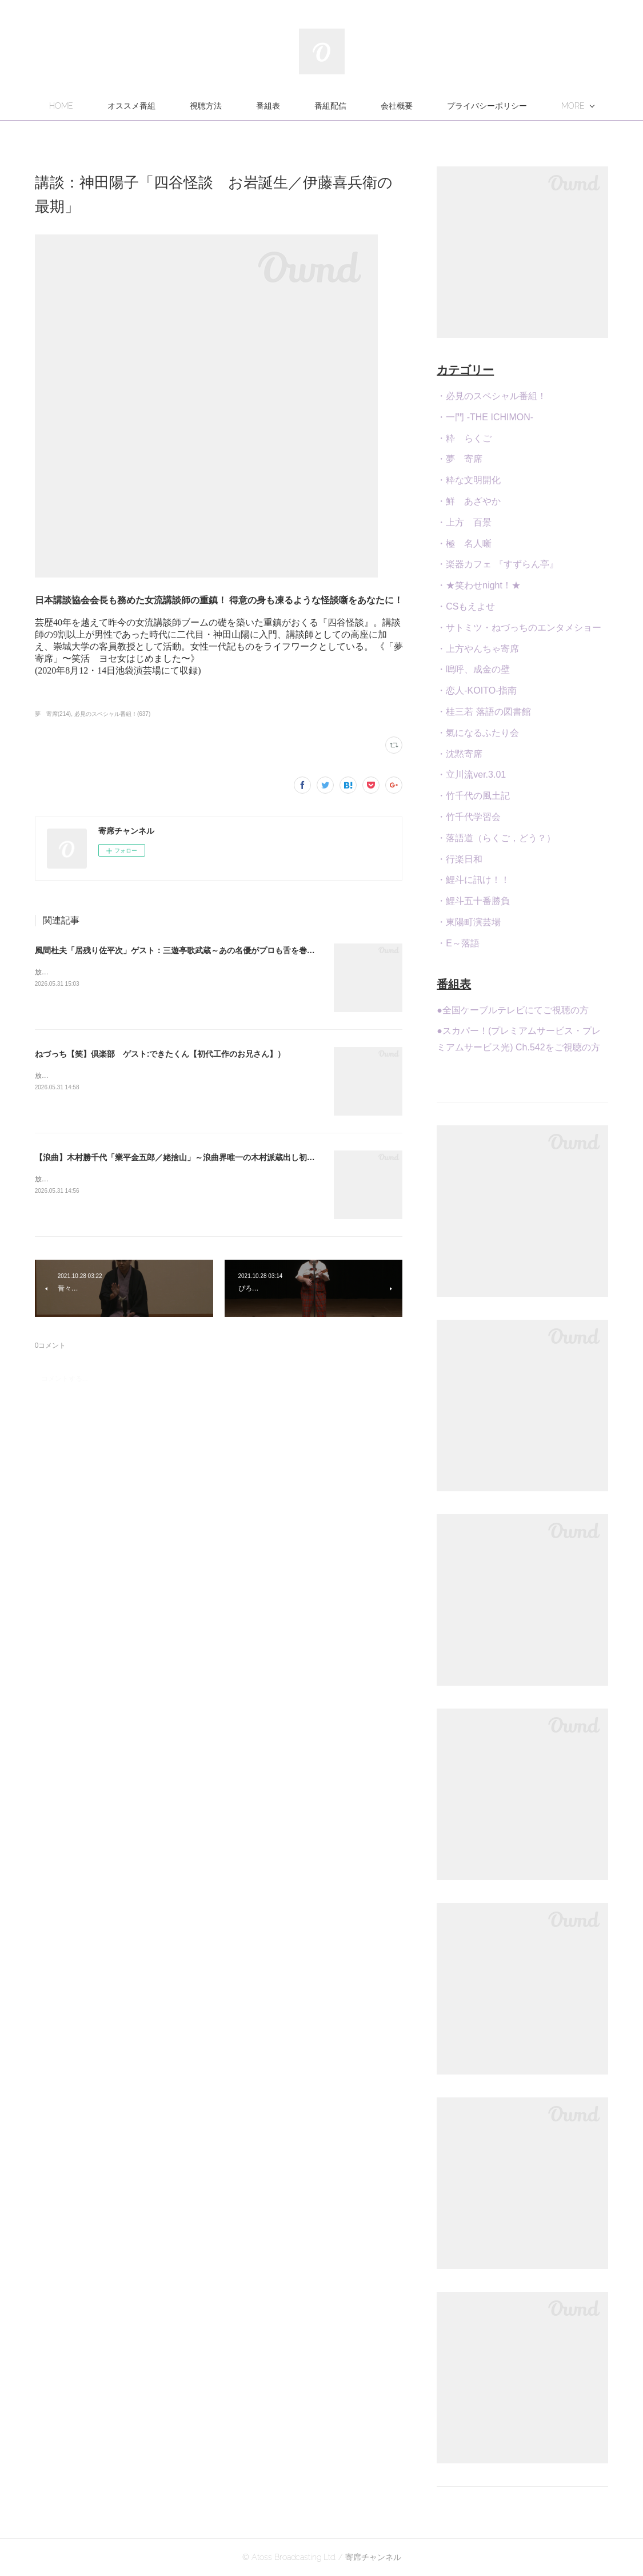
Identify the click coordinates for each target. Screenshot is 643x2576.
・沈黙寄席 (459, 754)
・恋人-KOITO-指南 (477, 690)
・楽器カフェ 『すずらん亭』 (497, 564)
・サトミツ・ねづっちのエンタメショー (519, 627)
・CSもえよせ (466, 606)
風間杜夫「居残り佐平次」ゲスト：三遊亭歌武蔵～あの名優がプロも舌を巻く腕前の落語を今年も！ (215, 950)
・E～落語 (458, 943)
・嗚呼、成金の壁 (473, 669)
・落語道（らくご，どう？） (496, 838)
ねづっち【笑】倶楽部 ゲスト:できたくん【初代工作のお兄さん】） (160, 1053)
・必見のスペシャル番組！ (491, 396)
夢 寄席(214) (53, 714)
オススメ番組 (222, 105)
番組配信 (421, 105)
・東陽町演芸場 (469, 922)
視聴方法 (296, 105)
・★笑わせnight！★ (479, 585)
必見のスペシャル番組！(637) (112, 714)
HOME (151, 105)
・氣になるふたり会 (478, 733)
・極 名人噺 (464, 543)
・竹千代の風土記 (473, 796)
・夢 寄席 (459, 459)
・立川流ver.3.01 (471, 774)
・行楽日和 (459, 859)
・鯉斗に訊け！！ (473, 880)
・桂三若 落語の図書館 (483, 711)
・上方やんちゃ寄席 (478, 649)
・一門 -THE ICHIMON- (485, 417)
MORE (482, 105)
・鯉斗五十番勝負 (473, 901)
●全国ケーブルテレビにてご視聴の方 (513, 1010)
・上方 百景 (464, 522)
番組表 (358, 105)
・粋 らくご (464, 438)
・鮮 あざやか (469, 501)
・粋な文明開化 (469, 480)
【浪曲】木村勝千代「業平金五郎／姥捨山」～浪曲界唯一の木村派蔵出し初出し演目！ (191, 1157)
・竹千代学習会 (469, 817)
